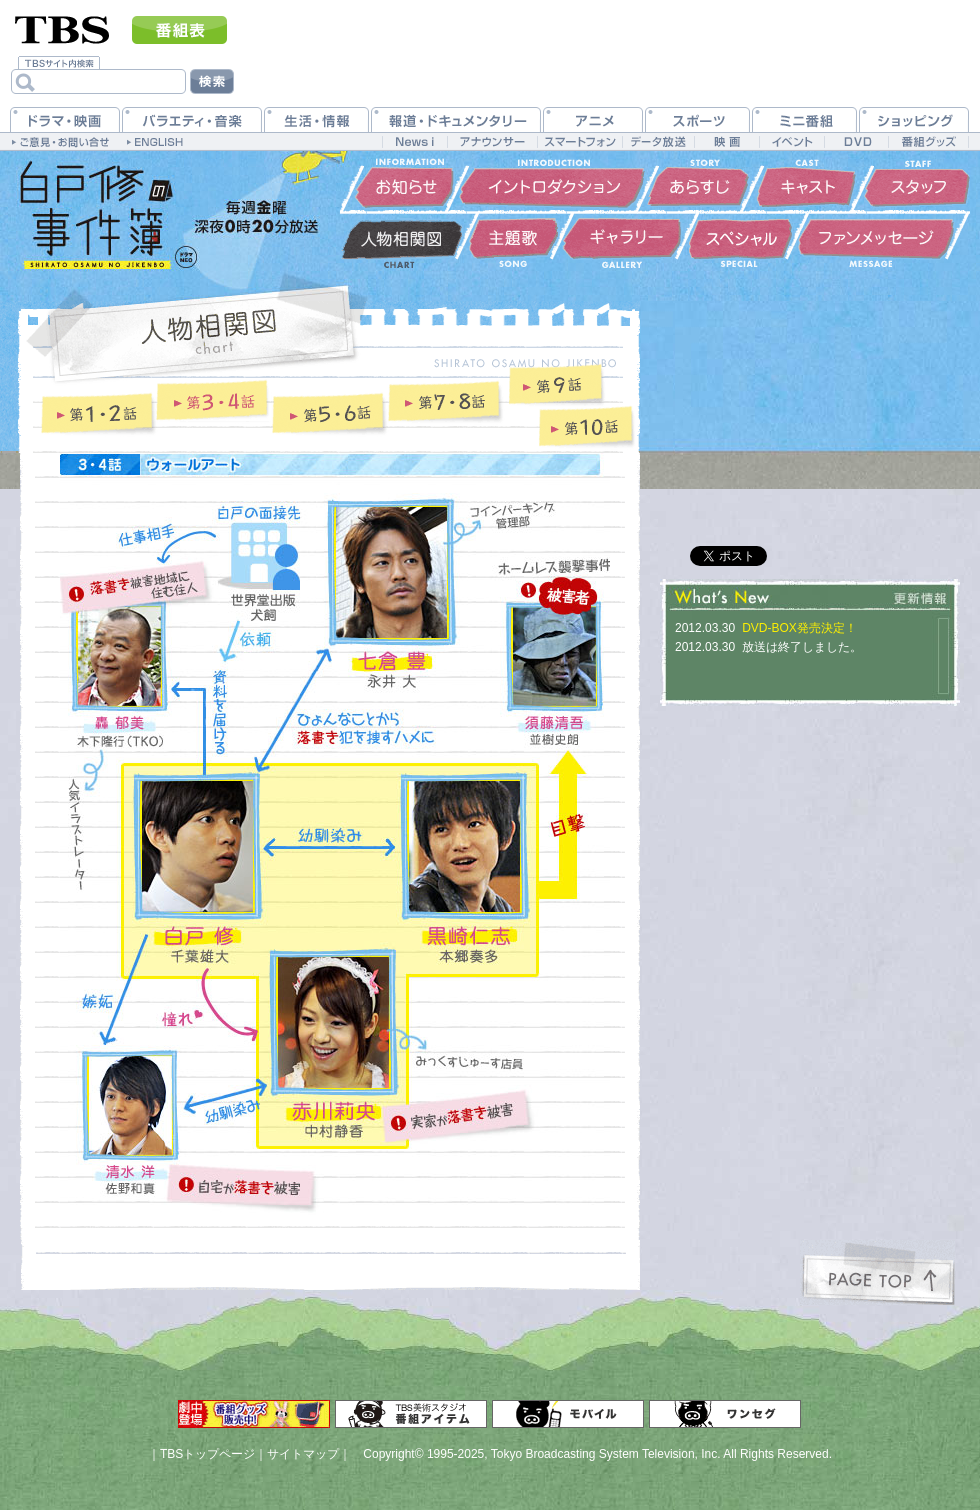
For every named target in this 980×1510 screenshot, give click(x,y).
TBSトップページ (207, 1454)
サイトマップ (303, 1454)
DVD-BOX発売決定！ (799, 628)
